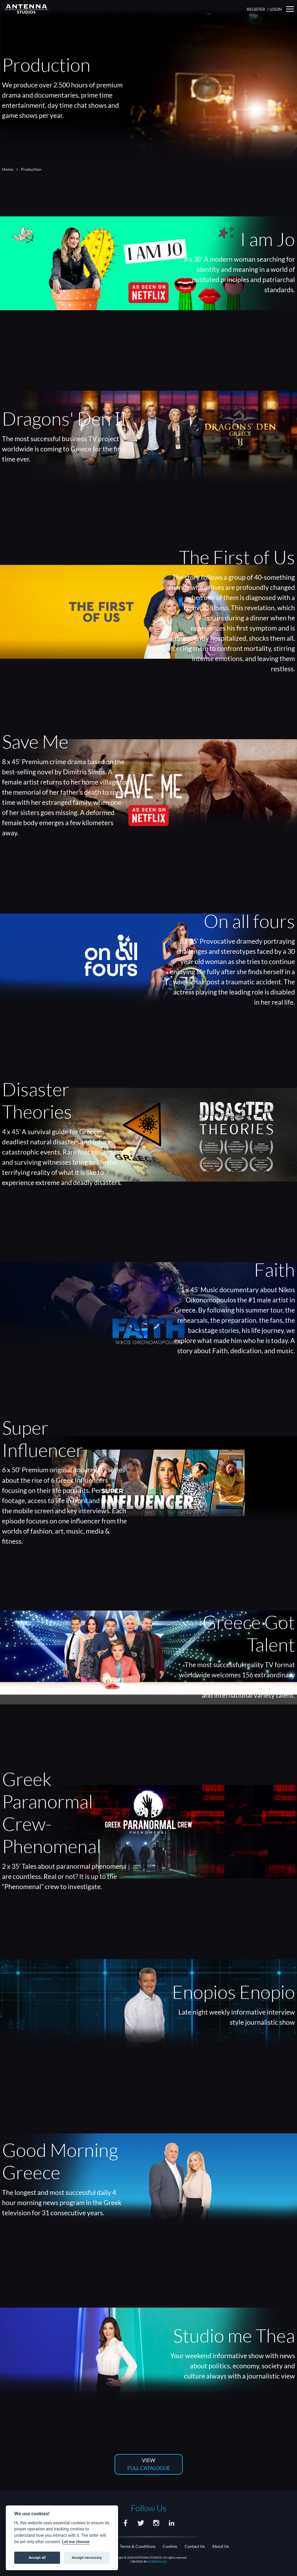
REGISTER (256, 9)
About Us (220, 2546)
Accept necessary (87, 2557)
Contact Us (195, 2546)
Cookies (170, 2546)
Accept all (37, 2557)
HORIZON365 (157, 2561)
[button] (290, 9)
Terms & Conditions (137, 2546)
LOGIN (276, 9)
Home (7, 169)
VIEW (148, 2464)
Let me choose (76, 2541)
